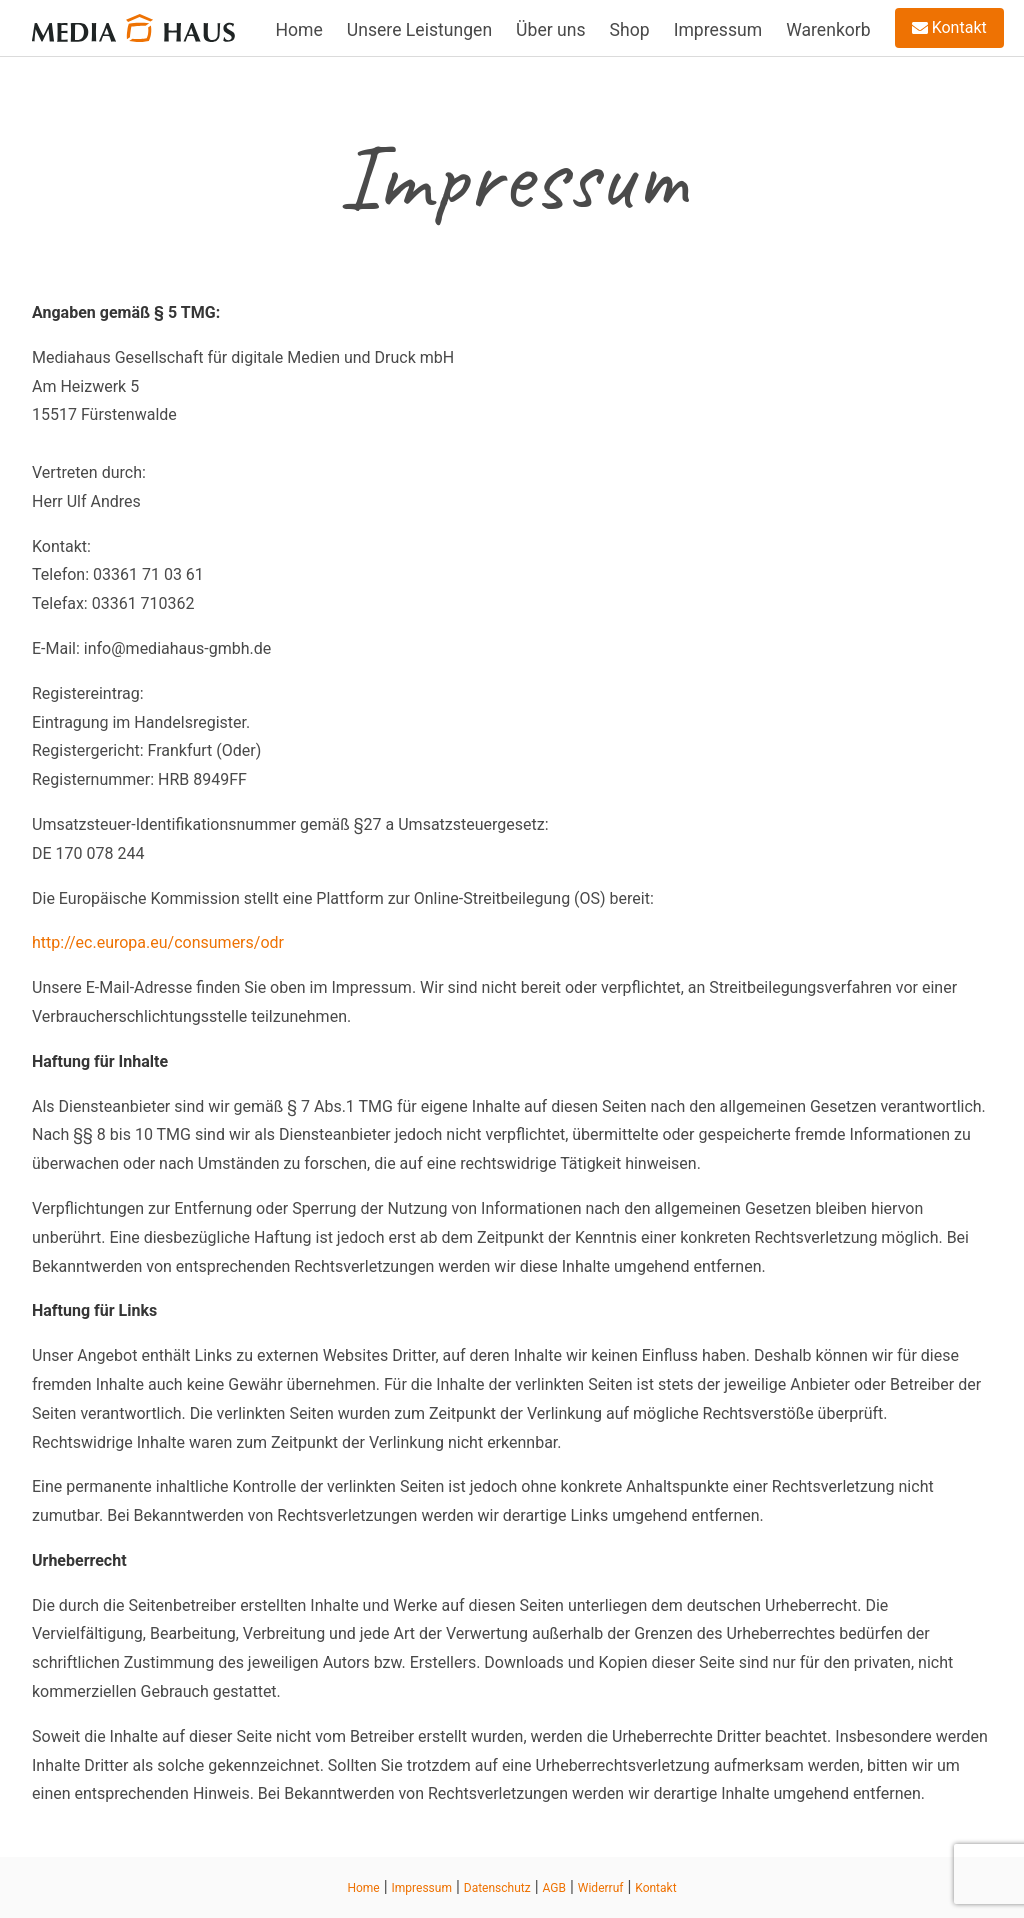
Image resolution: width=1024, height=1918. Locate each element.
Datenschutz (497, 1888)
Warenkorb (828, 30)
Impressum (718, 30)
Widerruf (601, 1888)
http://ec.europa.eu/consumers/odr (158, 942)
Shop (630, 30)
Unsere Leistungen (419, 30)
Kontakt (949, 27)
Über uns (550, 30)
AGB (554, 1888)
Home (298, 30)
